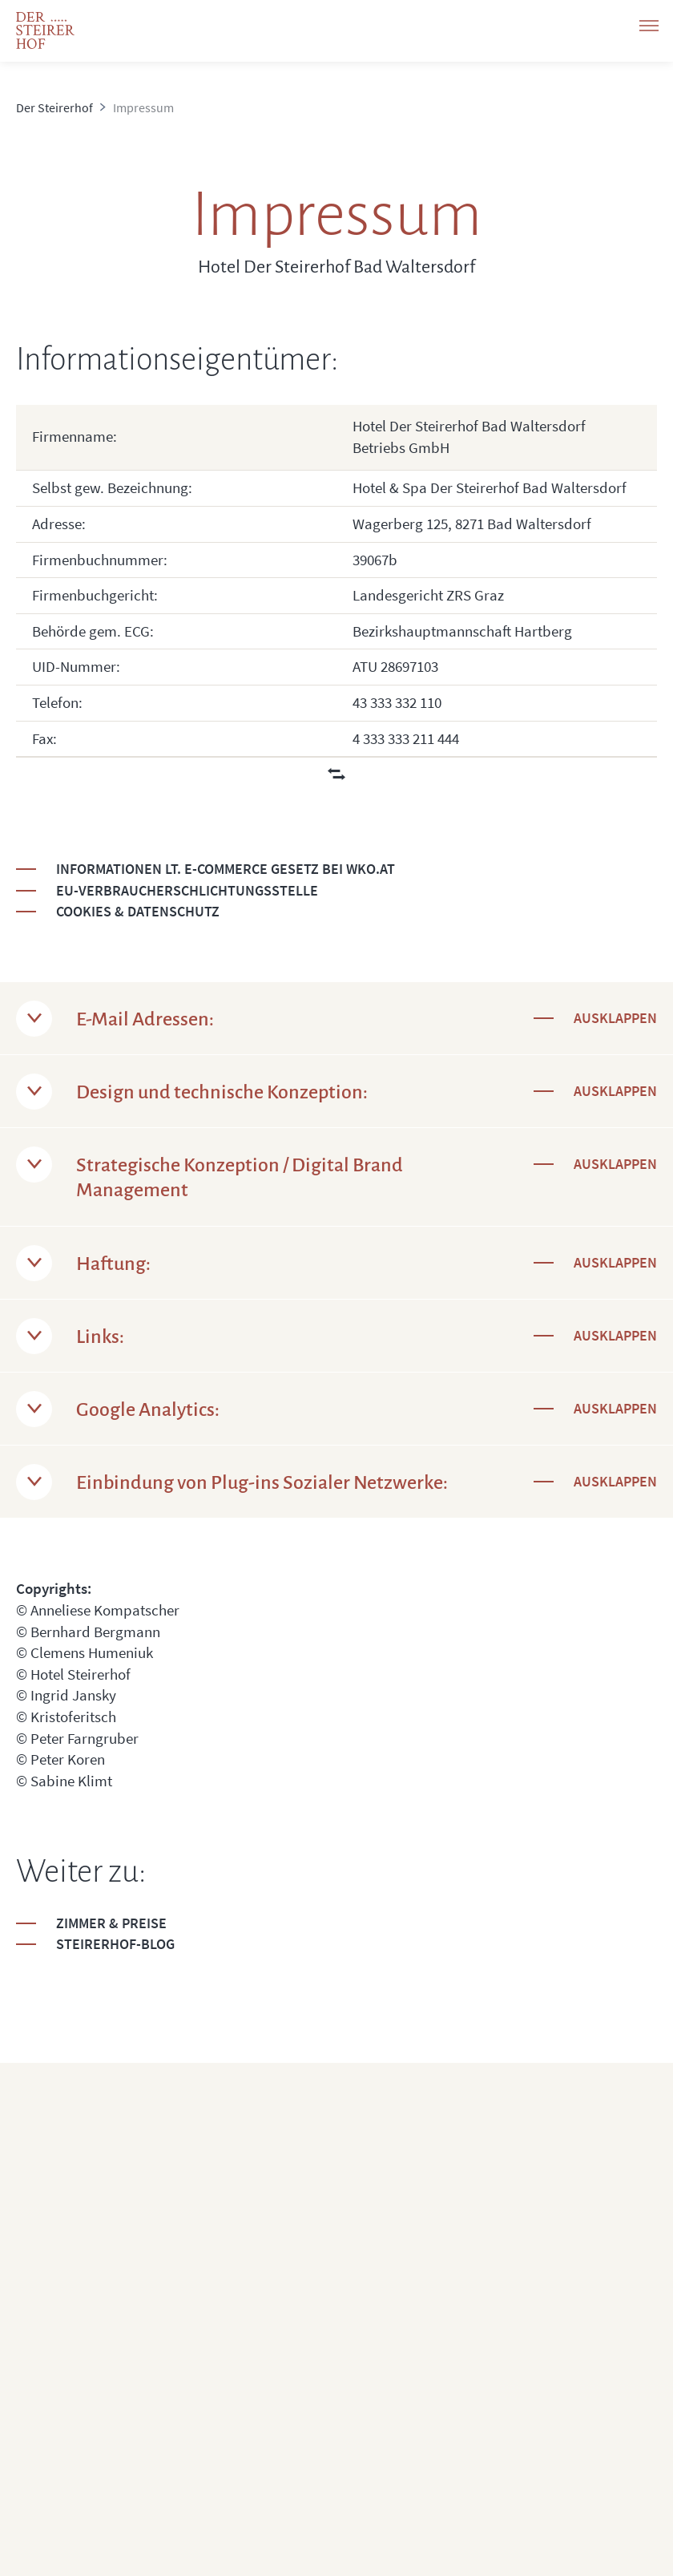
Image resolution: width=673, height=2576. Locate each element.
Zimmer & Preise (111, 1923)
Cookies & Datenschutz (138, 911)
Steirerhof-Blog (115, 1944)
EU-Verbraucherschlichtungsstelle (187, 890)
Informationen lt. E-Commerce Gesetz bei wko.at (225, 868)
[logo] (45, 30)
